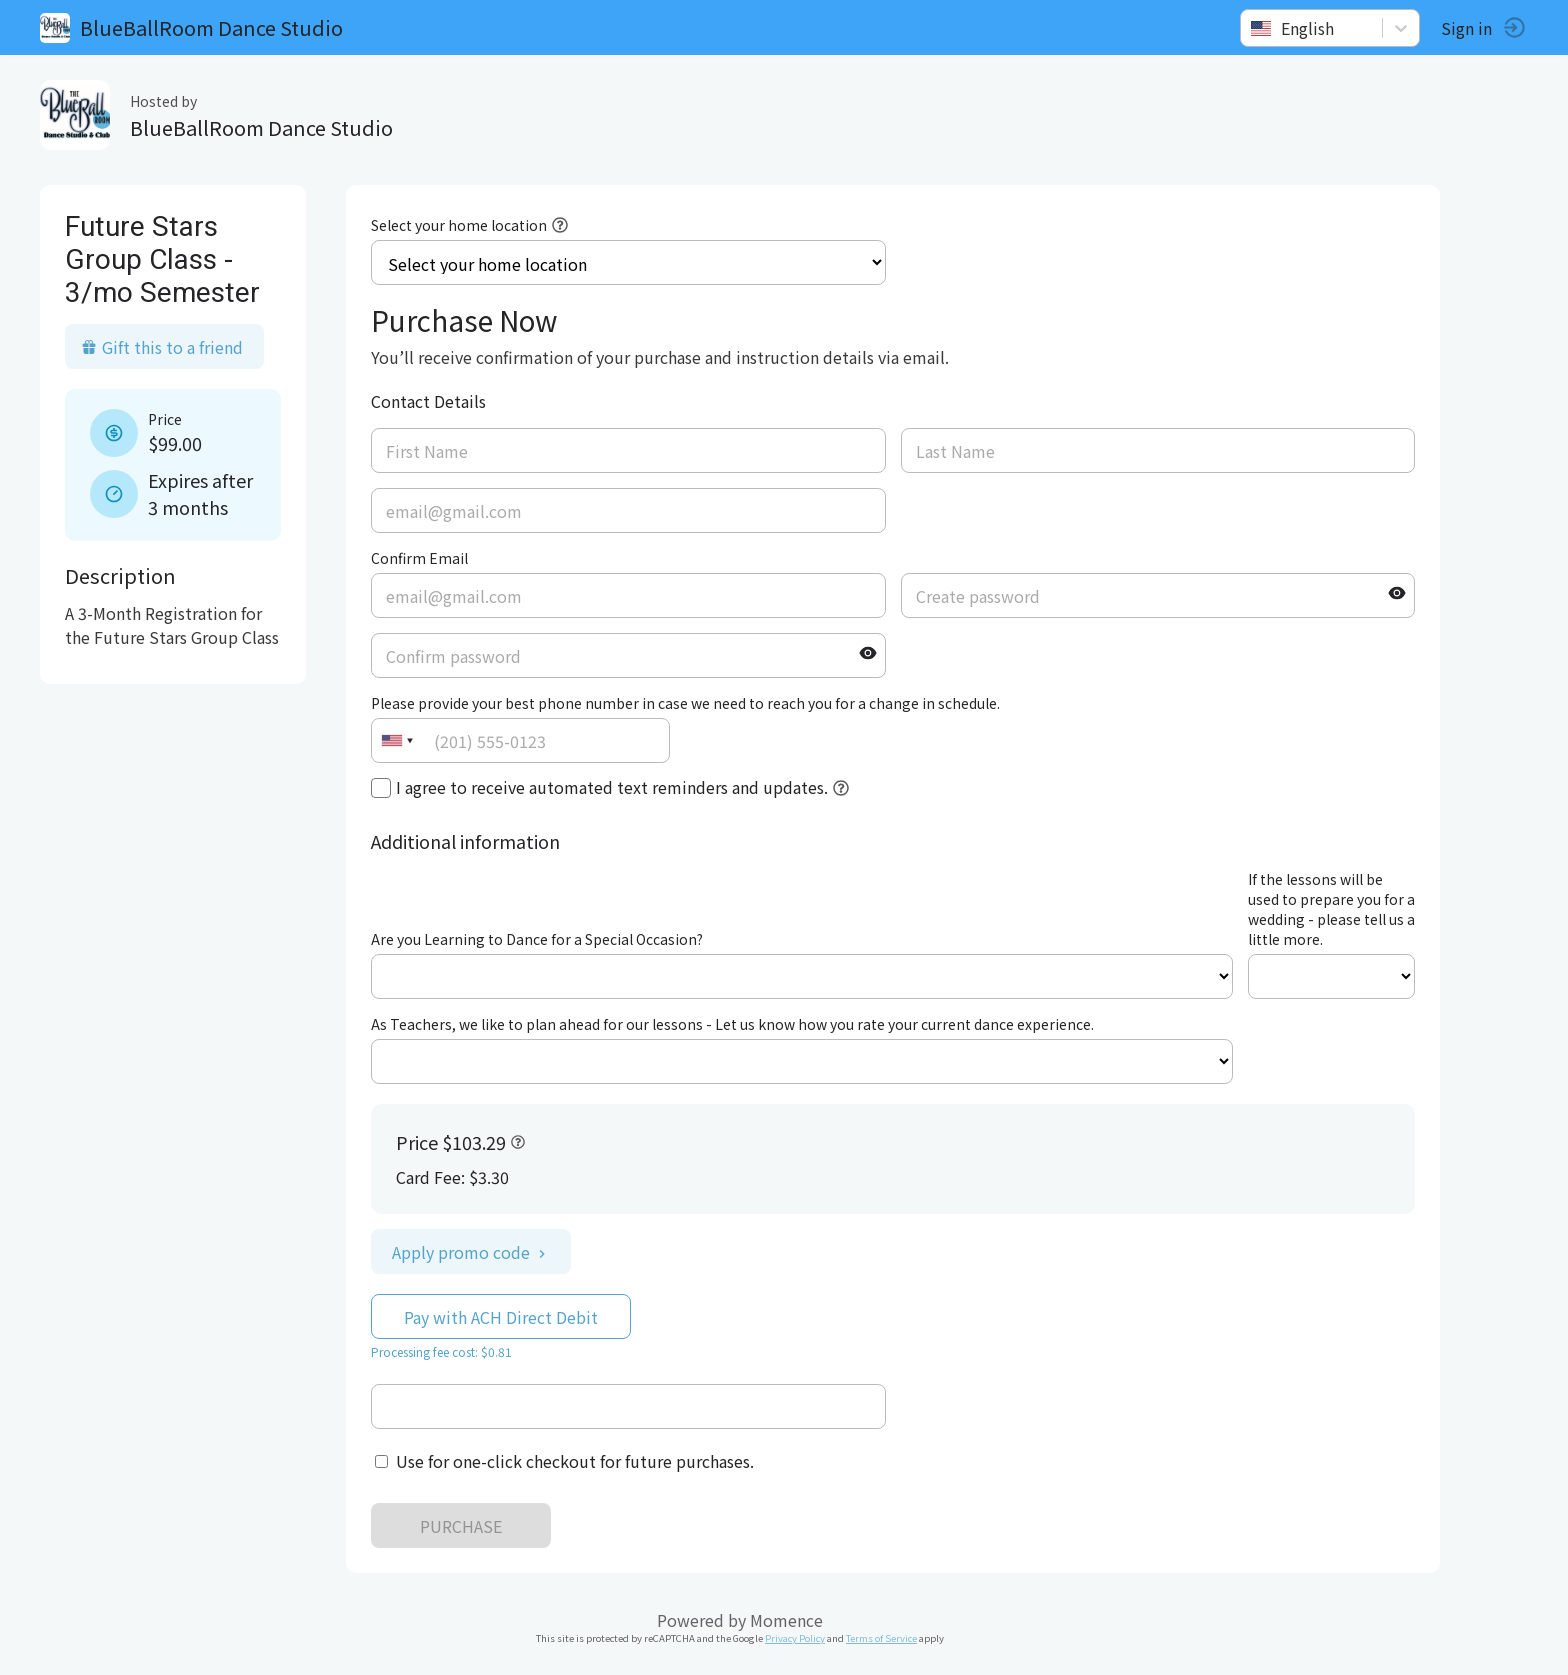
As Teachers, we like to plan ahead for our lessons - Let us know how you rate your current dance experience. (732, 1024)
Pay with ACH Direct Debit (501, 1317)
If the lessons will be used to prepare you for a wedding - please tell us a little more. (1331, 909)
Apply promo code (471, 1252)
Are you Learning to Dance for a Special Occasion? (537, 939)
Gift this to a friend (162, 347)
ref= (802, 976)
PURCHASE (461, 1526)
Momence (786, 1620)
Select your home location (459, 225)
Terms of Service (881, 1638)
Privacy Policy (795, 1638)
